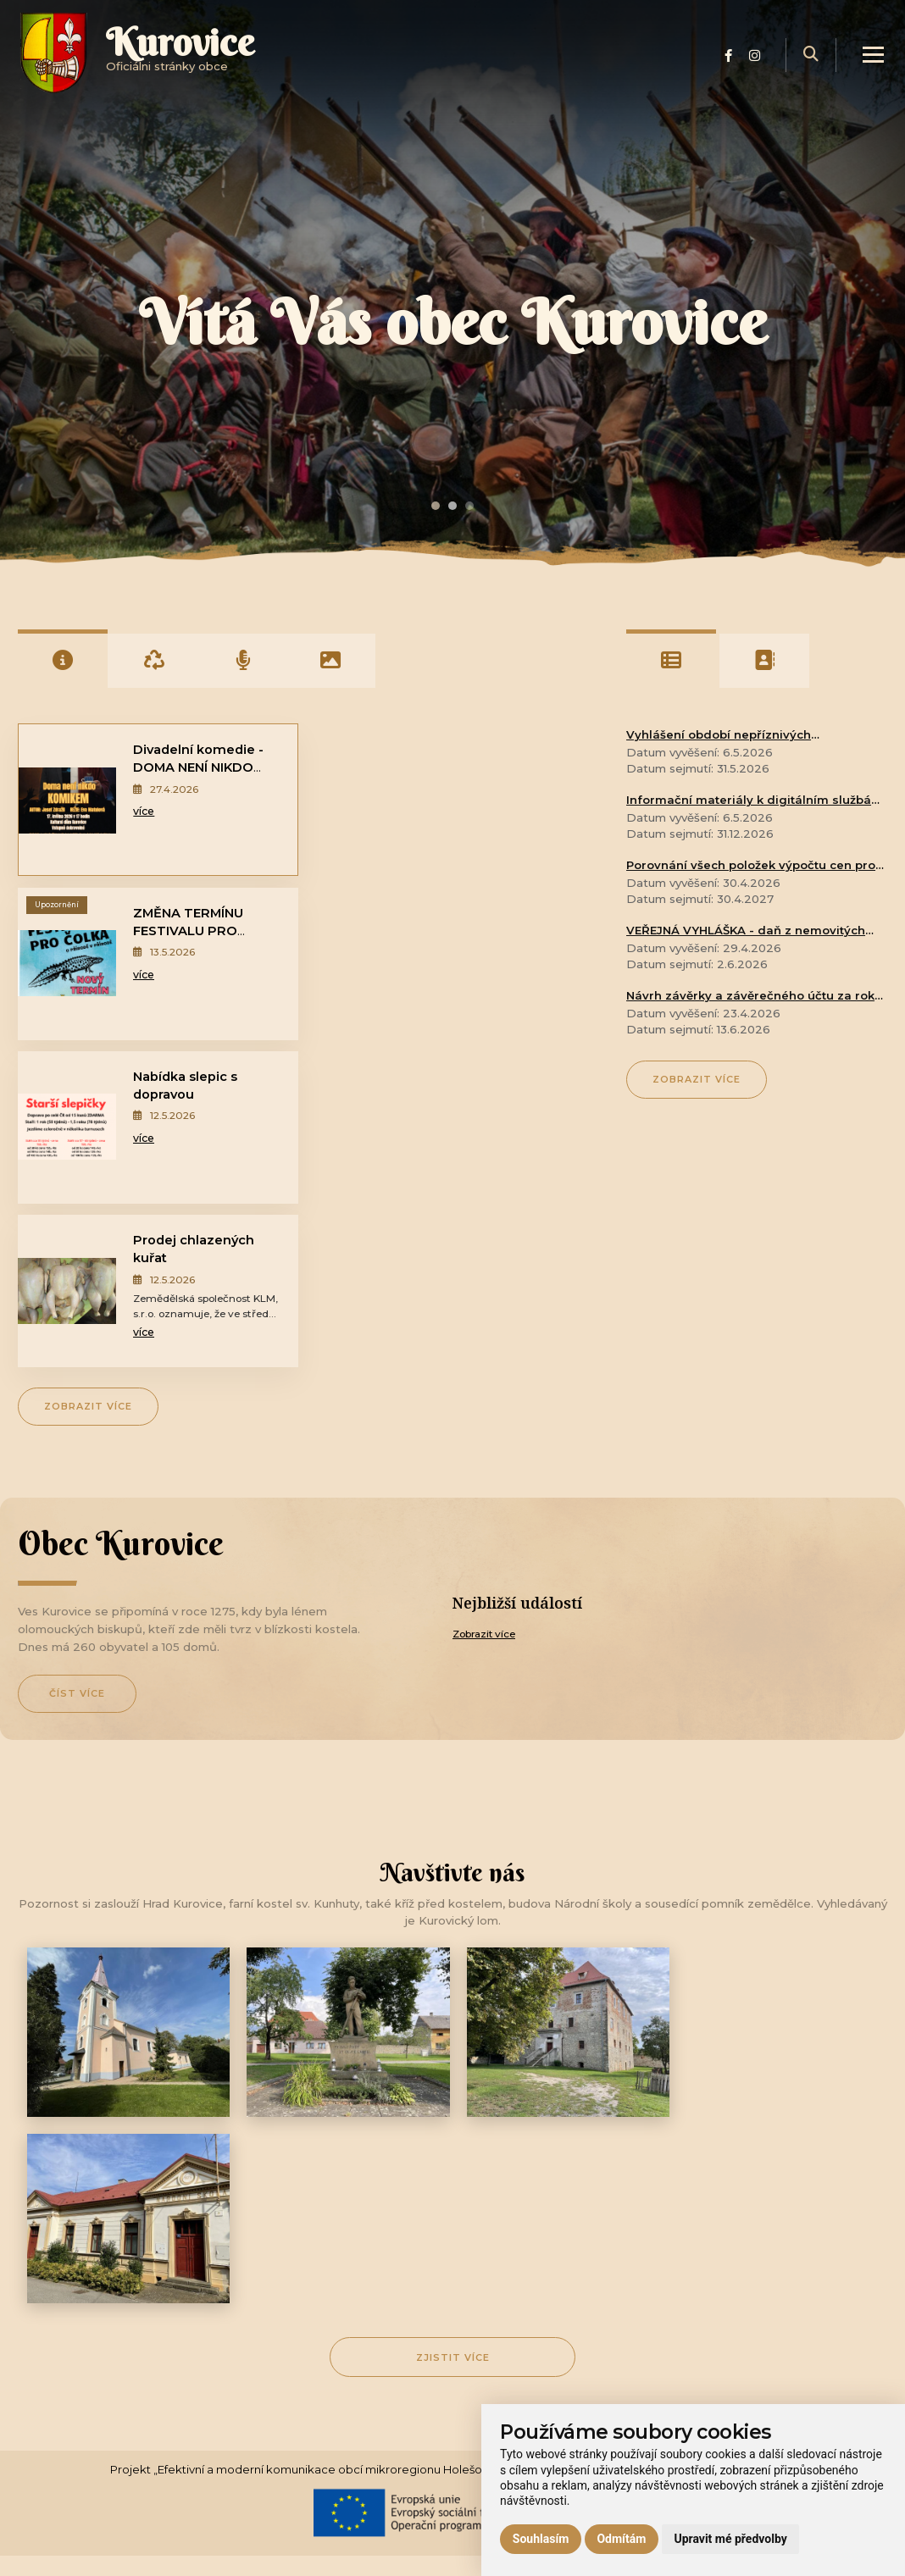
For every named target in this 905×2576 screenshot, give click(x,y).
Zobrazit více (88, 1078)
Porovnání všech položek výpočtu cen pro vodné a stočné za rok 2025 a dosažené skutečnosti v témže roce (750, 866)
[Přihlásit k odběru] (571, 2386)
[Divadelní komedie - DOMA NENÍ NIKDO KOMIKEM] (67, 800)
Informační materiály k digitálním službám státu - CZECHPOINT (754, 801)
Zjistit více (453, 1845)
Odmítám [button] (621, 2539)
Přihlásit (759, 2385)
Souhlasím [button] (541, 2539)
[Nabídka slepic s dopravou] (66, 964)
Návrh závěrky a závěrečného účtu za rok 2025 (750, 997)
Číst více (77, 1367)
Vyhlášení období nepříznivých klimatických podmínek (718, 736)
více (142, 812)
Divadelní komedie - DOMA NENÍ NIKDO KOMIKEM (198, 767)
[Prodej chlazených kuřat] (354, 964)
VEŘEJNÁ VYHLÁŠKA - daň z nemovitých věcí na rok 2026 (745, 931)
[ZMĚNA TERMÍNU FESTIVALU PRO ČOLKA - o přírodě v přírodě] (354, 799)
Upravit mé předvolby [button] (730, 2539)
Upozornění (350, 741)
